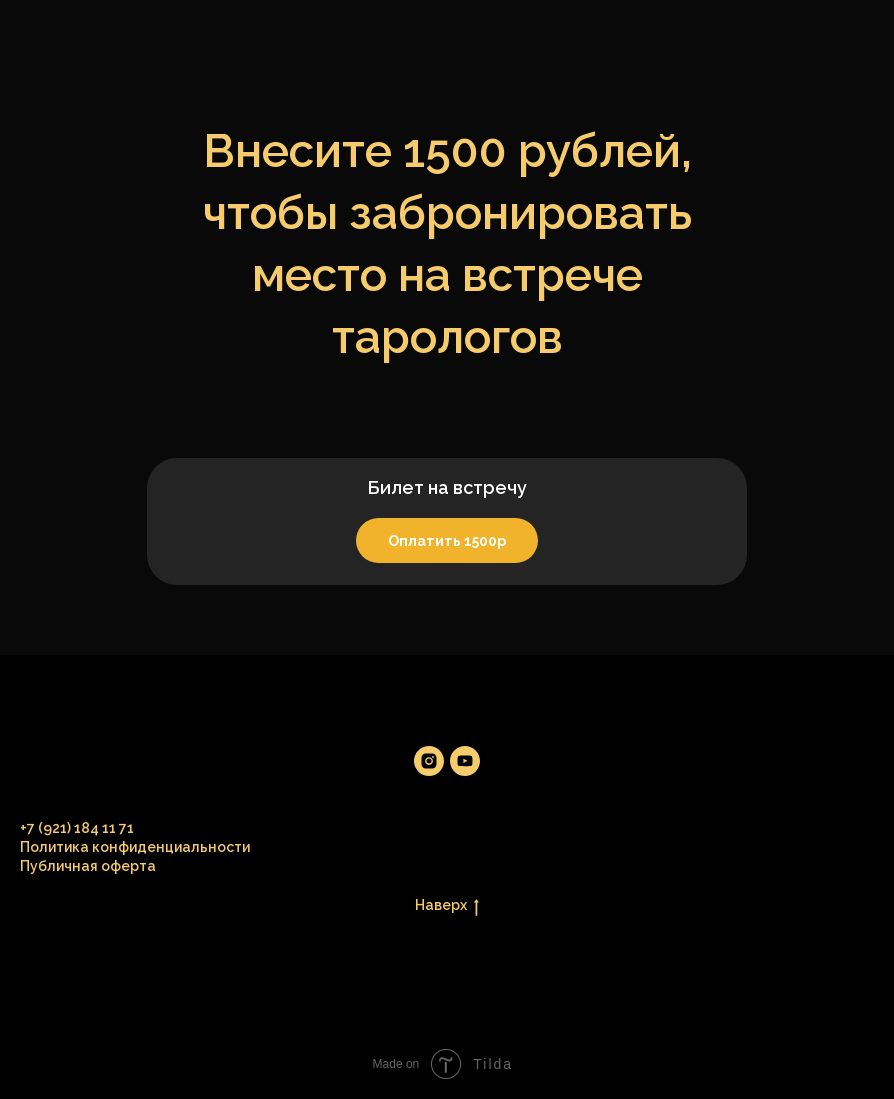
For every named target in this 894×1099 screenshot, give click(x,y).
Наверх (447, 905)
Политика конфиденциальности (135, 847)
